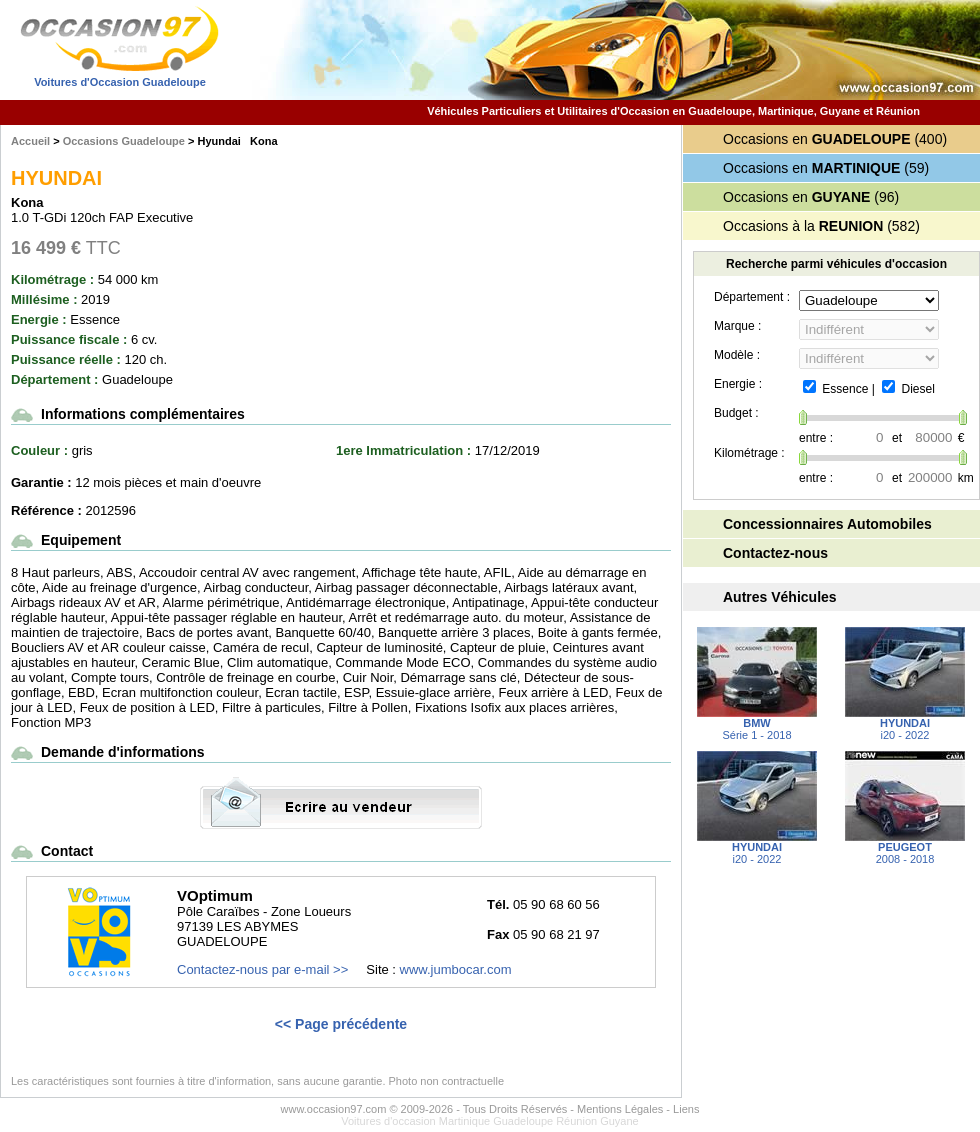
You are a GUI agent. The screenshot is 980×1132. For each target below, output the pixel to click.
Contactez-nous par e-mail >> (262, 969)
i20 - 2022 (905, 724)
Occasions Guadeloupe (124, 141)
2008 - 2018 (905, 848)
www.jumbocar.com (456, 969)
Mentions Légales (620, 1109)
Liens (686, 1109)
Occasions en (817, 139)
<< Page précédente (341, 1024)
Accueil (30, 141)
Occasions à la (803, 226)
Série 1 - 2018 (757, 724)
